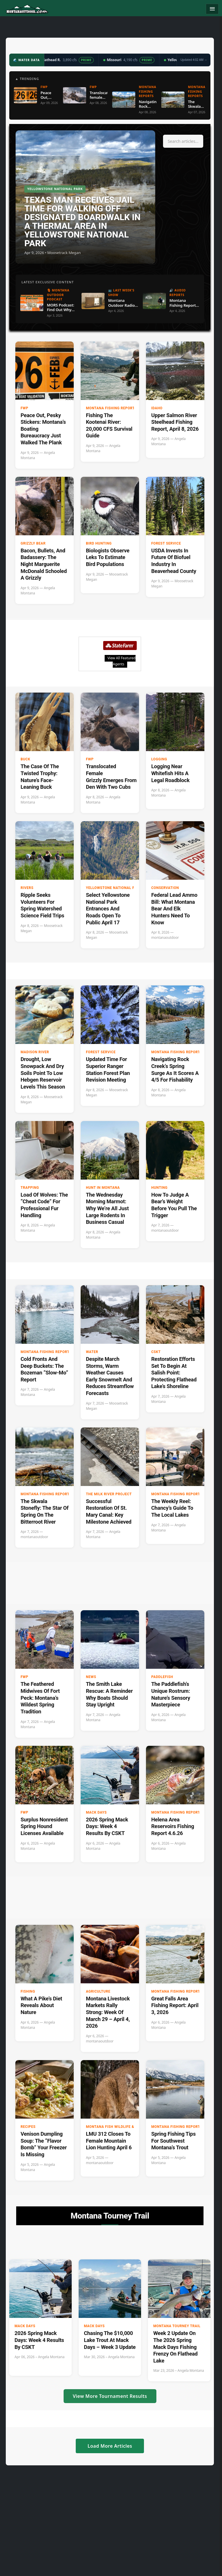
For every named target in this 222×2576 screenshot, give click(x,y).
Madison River (35, 1052)
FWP (24, 408)
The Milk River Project (109, 1494)
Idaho (156, 408)
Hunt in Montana (103, 1187)
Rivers (27, 888)
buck (25, 759)
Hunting (159, 1187)
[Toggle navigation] (212, 9)
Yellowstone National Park (114, 888)
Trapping (30, 1187)
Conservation (165, 888)
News (91, 1677)
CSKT (156, 1352)
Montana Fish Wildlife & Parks (116, 2126)
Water (92, 1352)
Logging (159, 759)
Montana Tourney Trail (177, 2326)
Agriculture (98, 1991)
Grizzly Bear (33, 543)
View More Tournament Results (110, 2396)
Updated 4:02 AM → (193, 60)
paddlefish (162, 1677)
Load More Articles (110, 2446)
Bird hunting (99, 543)
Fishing (28, 1991)
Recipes (28, 2126)
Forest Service (166, 543)
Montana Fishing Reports (111, 408)
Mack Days (96, 1812)
